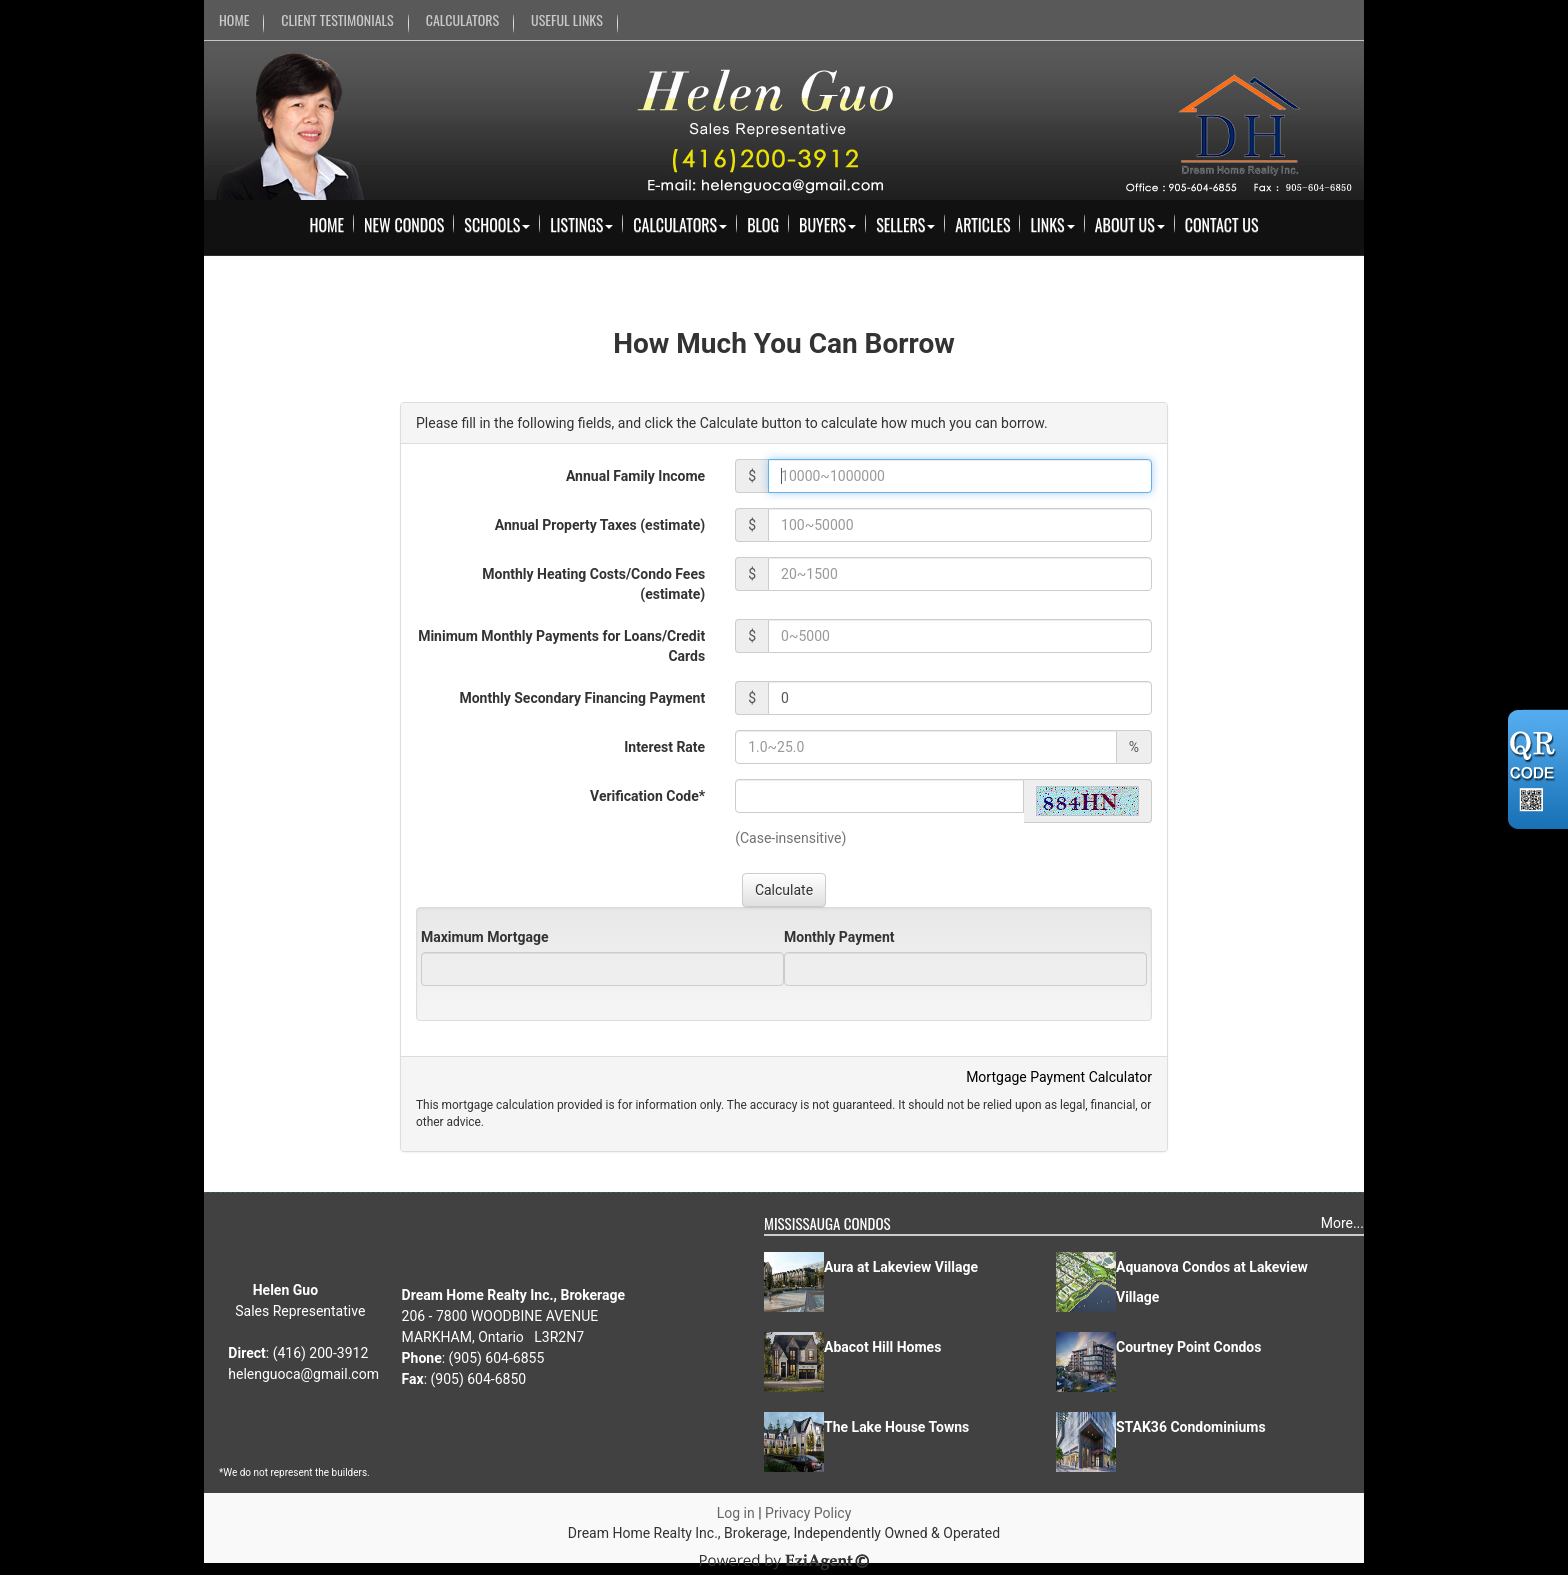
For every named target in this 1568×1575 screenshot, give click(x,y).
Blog (763, 225)
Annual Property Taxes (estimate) (600, 525)
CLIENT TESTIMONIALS (337, 19)
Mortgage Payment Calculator (1059, 1077)
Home (326, 225)
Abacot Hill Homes (882, 1347)
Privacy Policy (808, 1513)
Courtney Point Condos (1188, 1347)
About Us (1130, 225)
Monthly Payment (839, 937)
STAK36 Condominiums (1191, 1427)
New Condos (404, 225)
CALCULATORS (462, 19)
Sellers (905, 225)
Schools (497, 225)
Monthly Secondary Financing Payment (582, 698)
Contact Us (1222, 225)
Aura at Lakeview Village (901, 1267)
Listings (581, 225)
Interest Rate (664, 747)
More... (1342, 1223)
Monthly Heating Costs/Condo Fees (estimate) (593, 584)
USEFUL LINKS (567, 19)
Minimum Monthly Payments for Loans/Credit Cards (561, 646)
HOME (234, 19)
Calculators (680, 225)
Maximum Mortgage (485, 937)
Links (1052, 225)
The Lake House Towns (896, 1427)
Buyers (827, 225)
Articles (982, 225)
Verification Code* (647, 796)
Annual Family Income (635, 476)
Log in (736, 1513)
